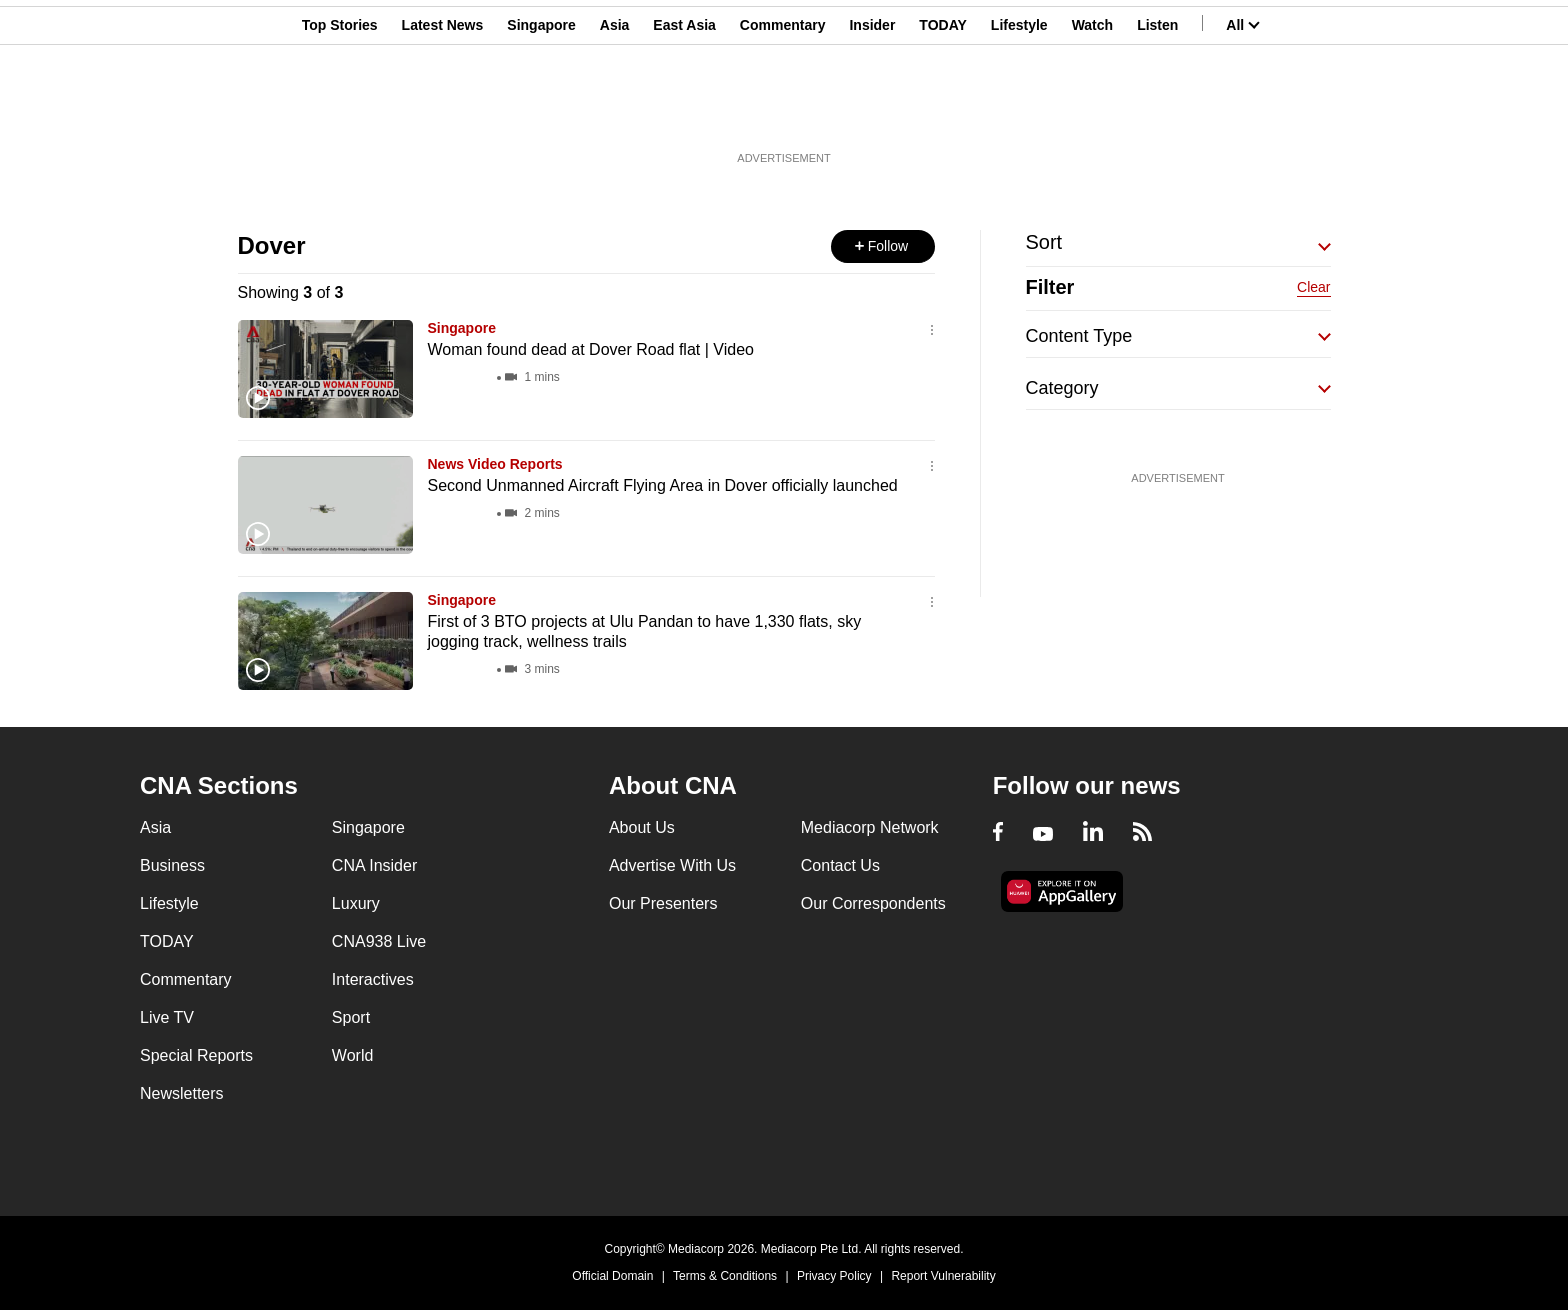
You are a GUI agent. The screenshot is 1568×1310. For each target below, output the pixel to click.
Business (172, 865)
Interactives (373, 979)
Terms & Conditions (725, 1276)
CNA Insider (374, 865)
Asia (615, 113)
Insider (872, 113)
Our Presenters (663, 903)
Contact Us (840, 865)
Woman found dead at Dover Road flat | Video (591, 349)
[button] (883, 246)
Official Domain (612, 1276)
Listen (1157, 113)
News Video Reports (495, 464)
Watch (1092, 113)
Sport (351, 1017)
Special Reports (196, 1055)
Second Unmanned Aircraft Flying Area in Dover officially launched (663, 485)
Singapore (541, 113)
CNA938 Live (379, 941)
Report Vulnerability (943, 1276)
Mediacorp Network (870, 827)
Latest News (443, 113)
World (353, 1055)
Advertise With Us (672, 865)
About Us (642, 827)
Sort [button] (1044, 242)
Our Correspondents (873, 903)
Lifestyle (1019, 113)
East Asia (684, 113)
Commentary (783, 113)
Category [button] (1062, 388)
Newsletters (182, 1093)
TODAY (942, 113)
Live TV (167, 1017)
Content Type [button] (1079, 336)
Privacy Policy (834, 1276)
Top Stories (340, 113)
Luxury (356, 903)
